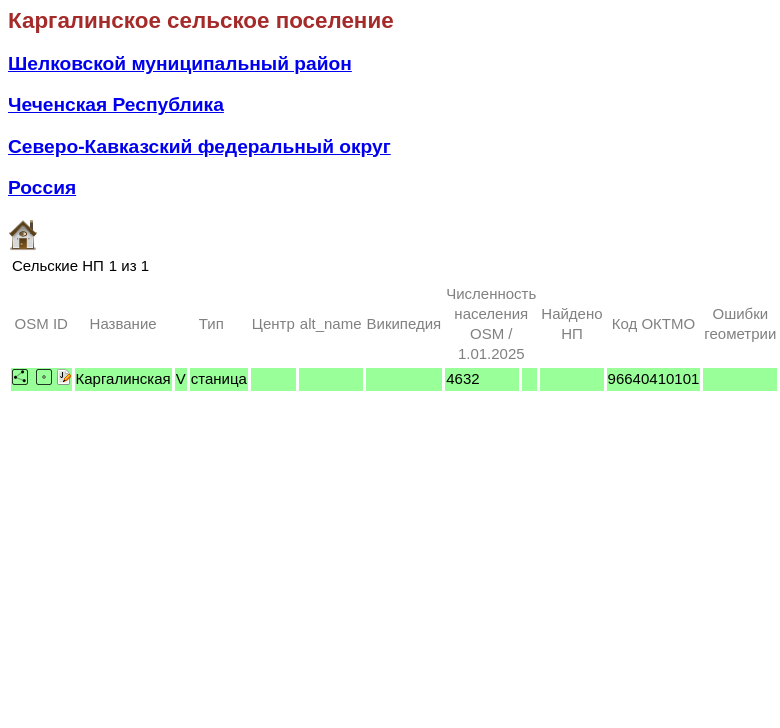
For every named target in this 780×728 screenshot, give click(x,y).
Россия (42, 187)
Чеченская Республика (116, 104)
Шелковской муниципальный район (180, 63)
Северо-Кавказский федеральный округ (199, 146)
